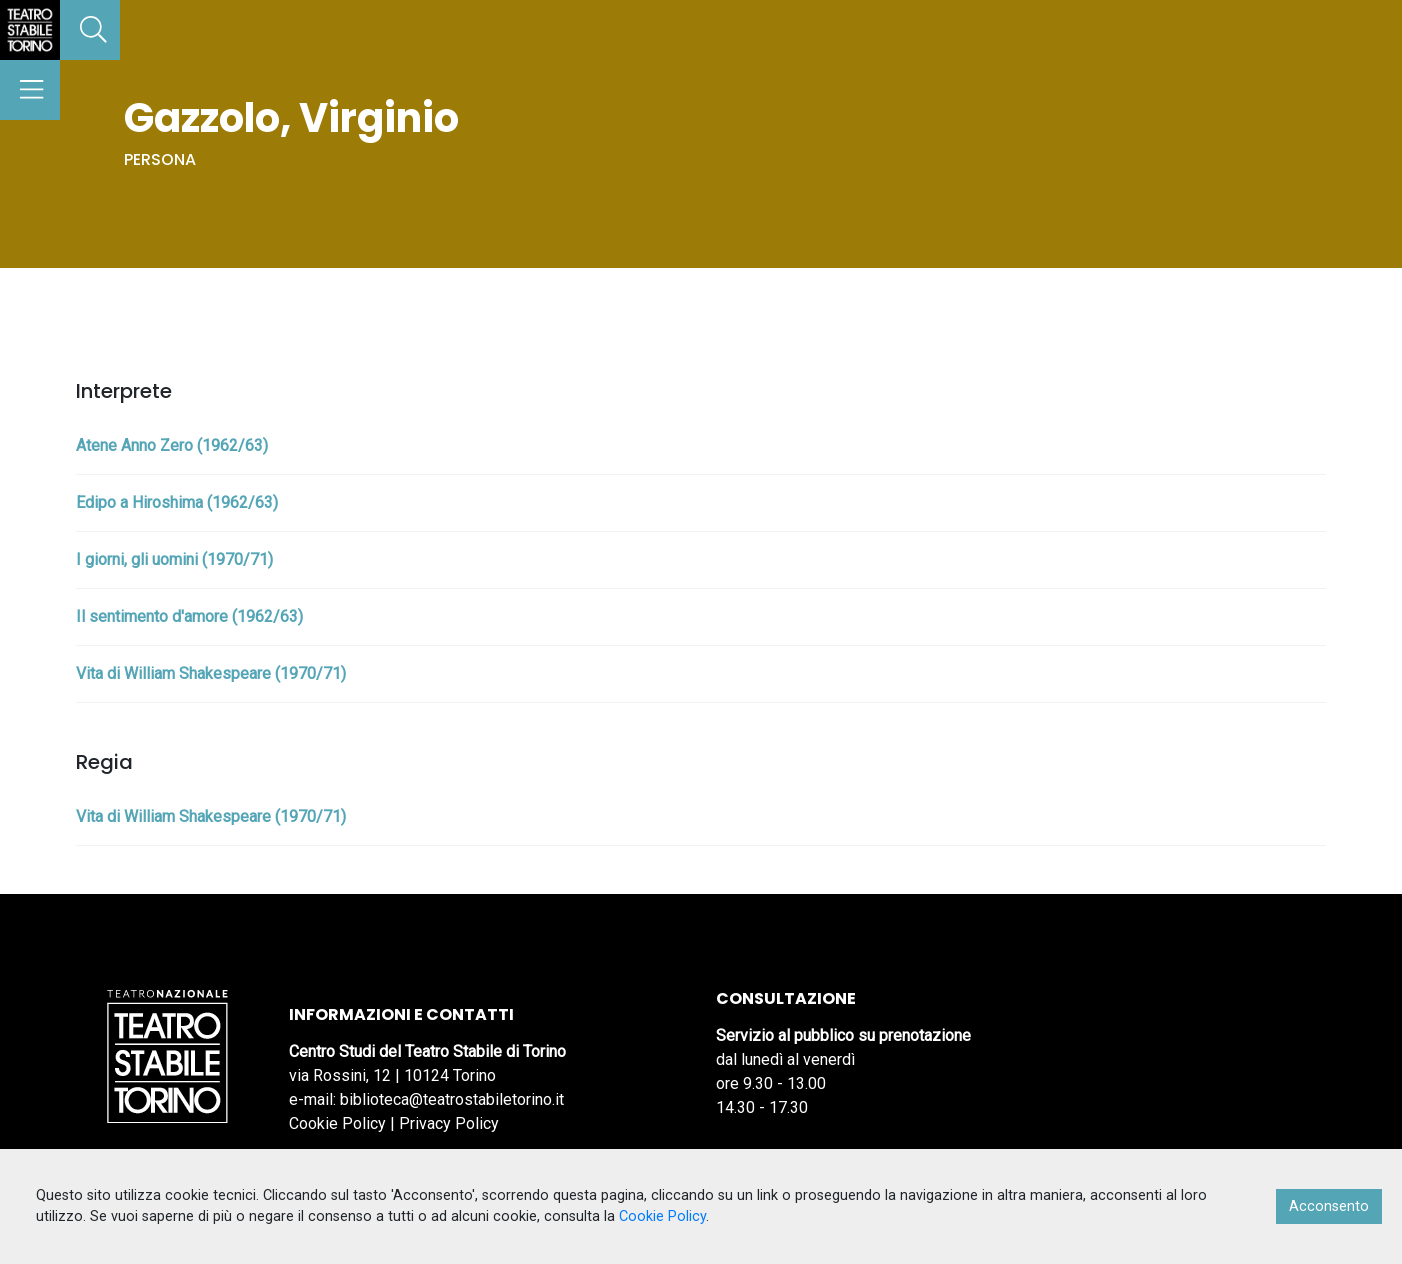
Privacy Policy (449, 1123)
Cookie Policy (337, 1123)
